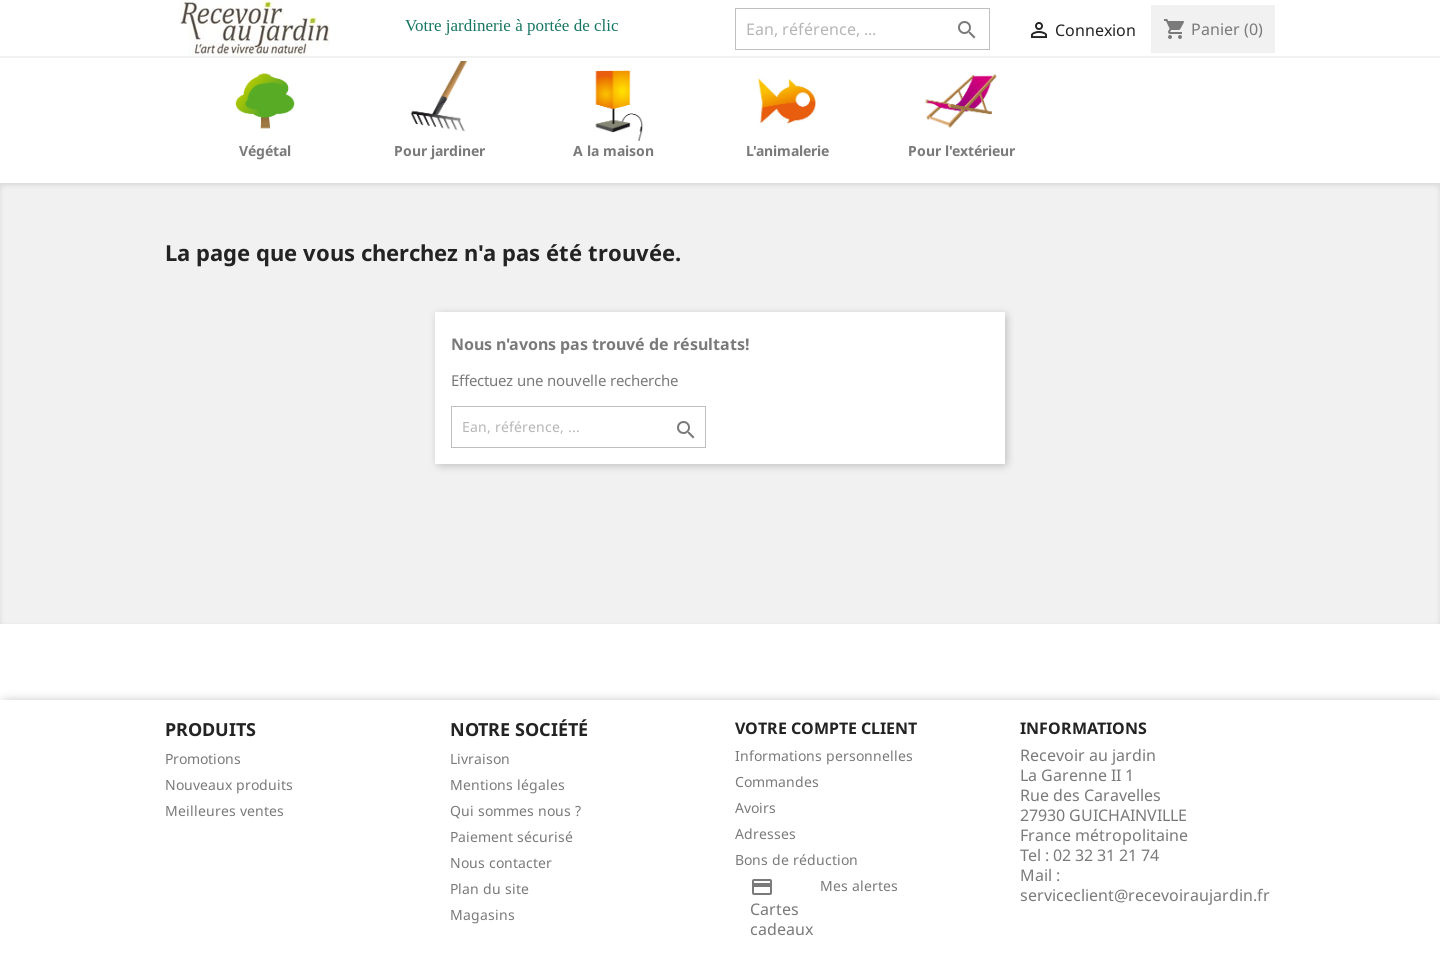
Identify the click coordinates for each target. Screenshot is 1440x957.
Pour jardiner (439, 150)
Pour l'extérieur (961, 150)
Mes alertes (859, 885)
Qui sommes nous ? (515, 810)
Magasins (482, 914)
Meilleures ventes (224, 810)
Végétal (265, 150)
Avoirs (755, 807)
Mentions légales (507, 784)
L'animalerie (787, 150)
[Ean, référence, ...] (862, 29)
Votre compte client (826, 728)
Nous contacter (501, 862)
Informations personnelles (824, 755)
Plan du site (489, 888)
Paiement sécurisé (511, 836)
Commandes (777, 781)
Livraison (480, 758)
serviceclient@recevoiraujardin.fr (1145, 895)
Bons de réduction (796, 859)
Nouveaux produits (229, 784)
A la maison (613, 150)
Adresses (765, 833)
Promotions (203, 758)
